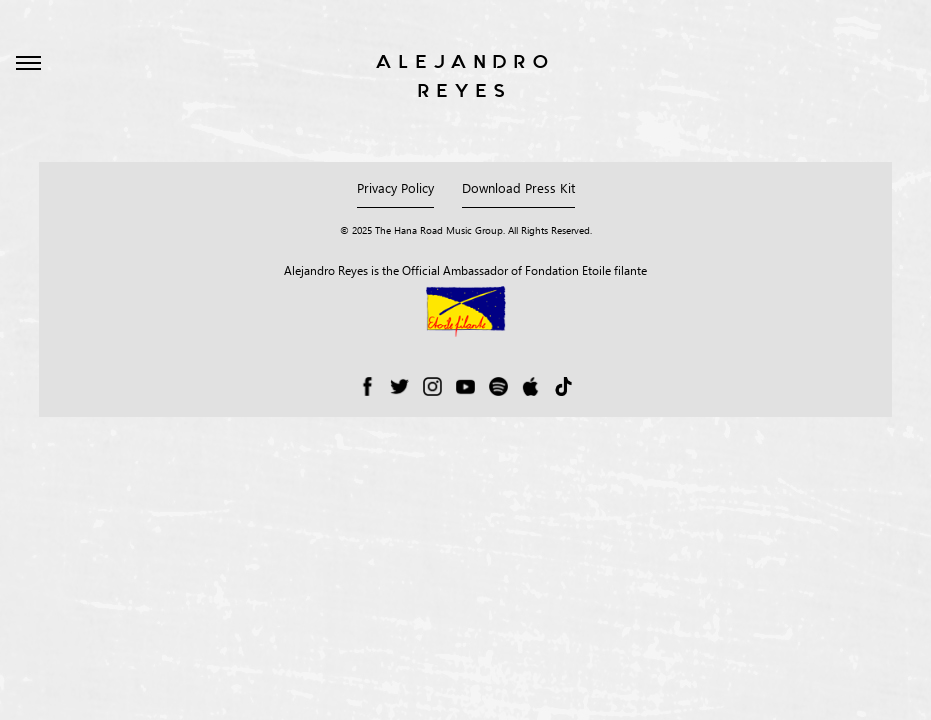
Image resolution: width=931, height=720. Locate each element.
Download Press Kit (518, 187)
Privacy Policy (395, 187)
